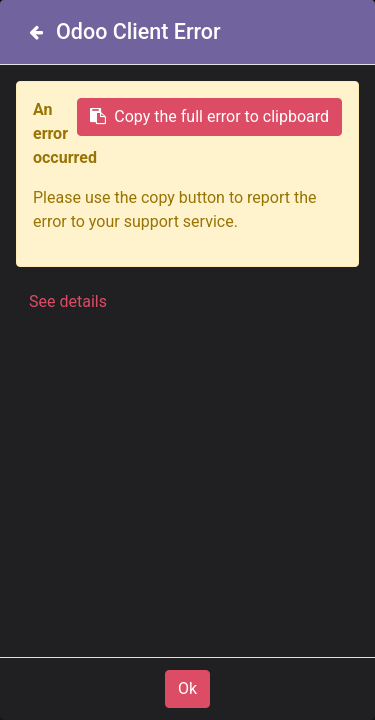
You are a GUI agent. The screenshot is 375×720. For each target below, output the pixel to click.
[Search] (339, 136)
